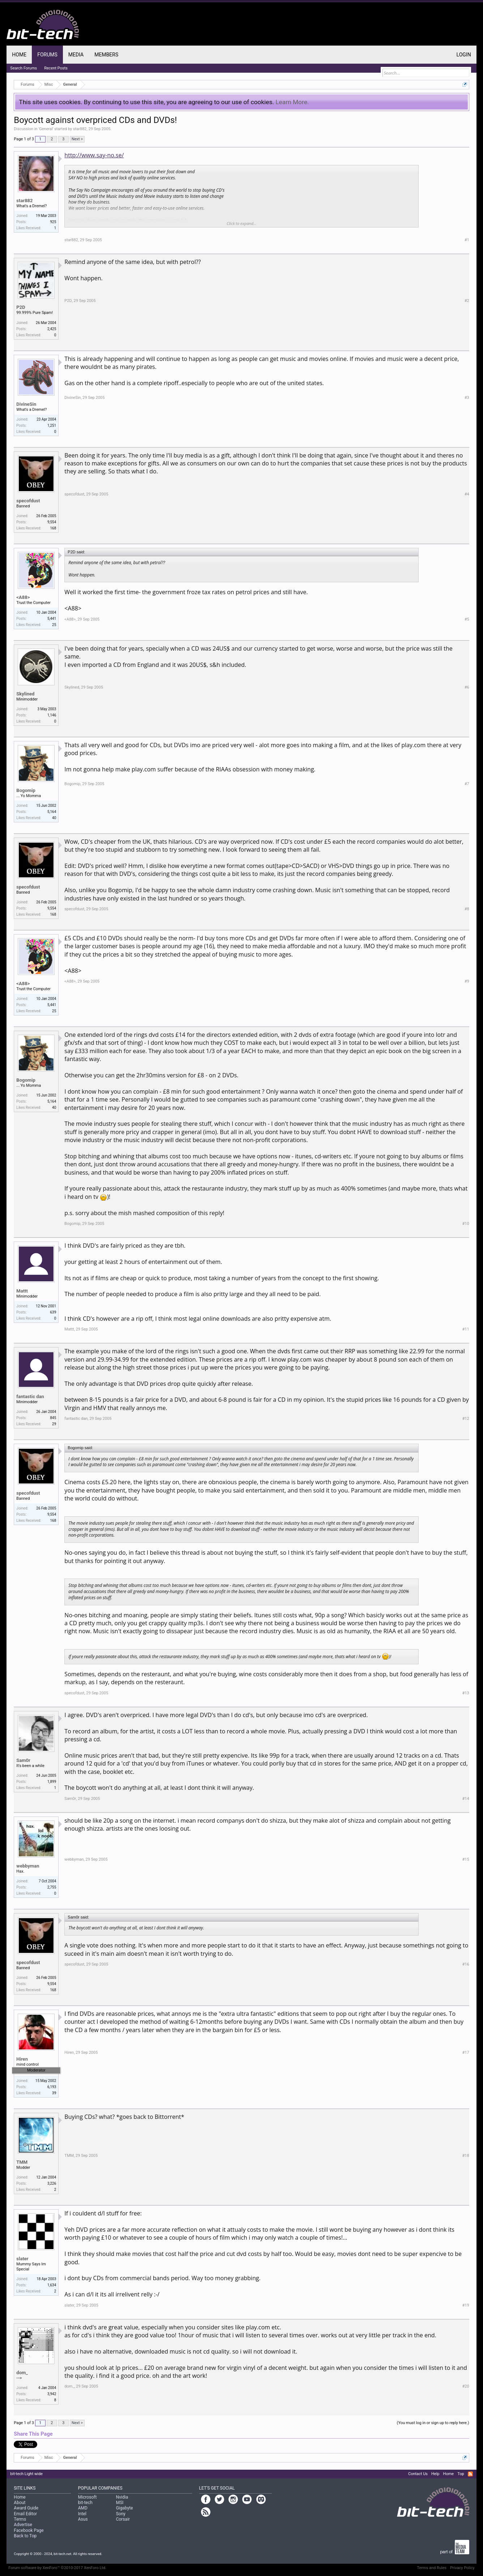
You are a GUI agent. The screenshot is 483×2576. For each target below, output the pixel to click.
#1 (467, 240)
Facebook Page (28, 2530)
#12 (465, 1418)
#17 (465, 2052)
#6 (467, 687)
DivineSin (26, 404)
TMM (21, 2162)
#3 (467, 397)
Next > (77, 139)
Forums (47, 55)
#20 (465, 2386)
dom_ (22, 2372)
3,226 (51, 2183)
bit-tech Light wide (26, 2473)
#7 (467, 784)
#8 (467, 909)
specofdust (28, 500)
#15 (465, 1859)
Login (464, 55)
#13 (465, 1693)
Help (435, 2473)
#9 (467, 981)
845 (53, 1418)
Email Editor (25, 2513)
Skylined (25, 694)
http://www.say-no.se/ (94, 155)
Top (460, 2473)
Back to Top (25, 2535)
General (45, 129)
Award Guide (26, 2508)
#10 (465, 1223)
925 (53, 222)
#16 (465, 1964)
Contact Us (418, 2473)
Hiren (22, 2059)
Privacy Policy (462, 2568)
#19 (465, 2305)
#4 (467, 494)
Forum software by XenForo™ (57, 2568)
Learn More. (292, 102)
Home (19, 55)
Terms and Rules (431, 2568)
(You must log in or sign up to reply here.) (433, 2422)
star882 (80, 129)
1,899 (51, 1782)
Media (76, 55)
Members (106, 55)
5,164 (51, 812)
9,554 (51, 522)
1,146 (51, 715)
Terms (20, 2519)
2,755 (51, 1887)
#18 (465, 2155)
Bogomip (25, 790)
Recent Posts (56, 68)
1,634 (51, 2285)
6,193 (51, 2087)
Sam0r (23, 1760)
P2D (20, 307)
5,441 (51, 619)
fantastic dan (30, 1396)
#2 (467, 300)
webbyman (27, 1866)
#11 (465, 1329)
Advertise (23, 2524)
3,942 (51, 2394)
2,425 (51, 329)
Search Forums (23, 68)
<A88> (23, 597)
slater (22, 2258)
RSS (470, 2474)
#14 (465, 1798)
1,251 (51, 425)
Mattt (22, 1291)
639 (53, 1312)
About (19, 2502)
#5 (467, 619)
